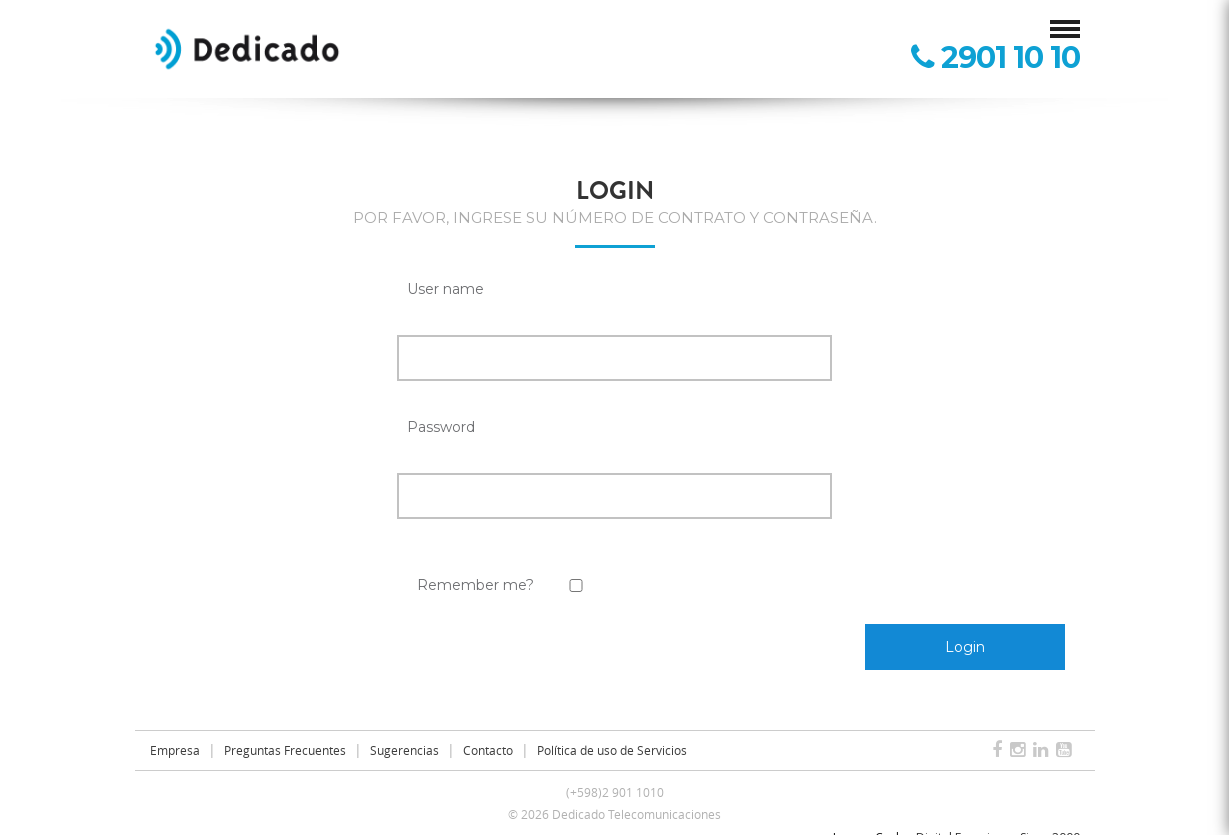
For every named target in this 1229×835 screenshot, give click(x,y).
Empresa (175, 750)
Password (441, 427)
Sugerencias (404, 750)
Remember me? (475, 585)
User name (445, 289)
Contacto (488, 750)
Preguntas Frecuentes (285, 750)
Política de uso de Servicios (612, 750)
